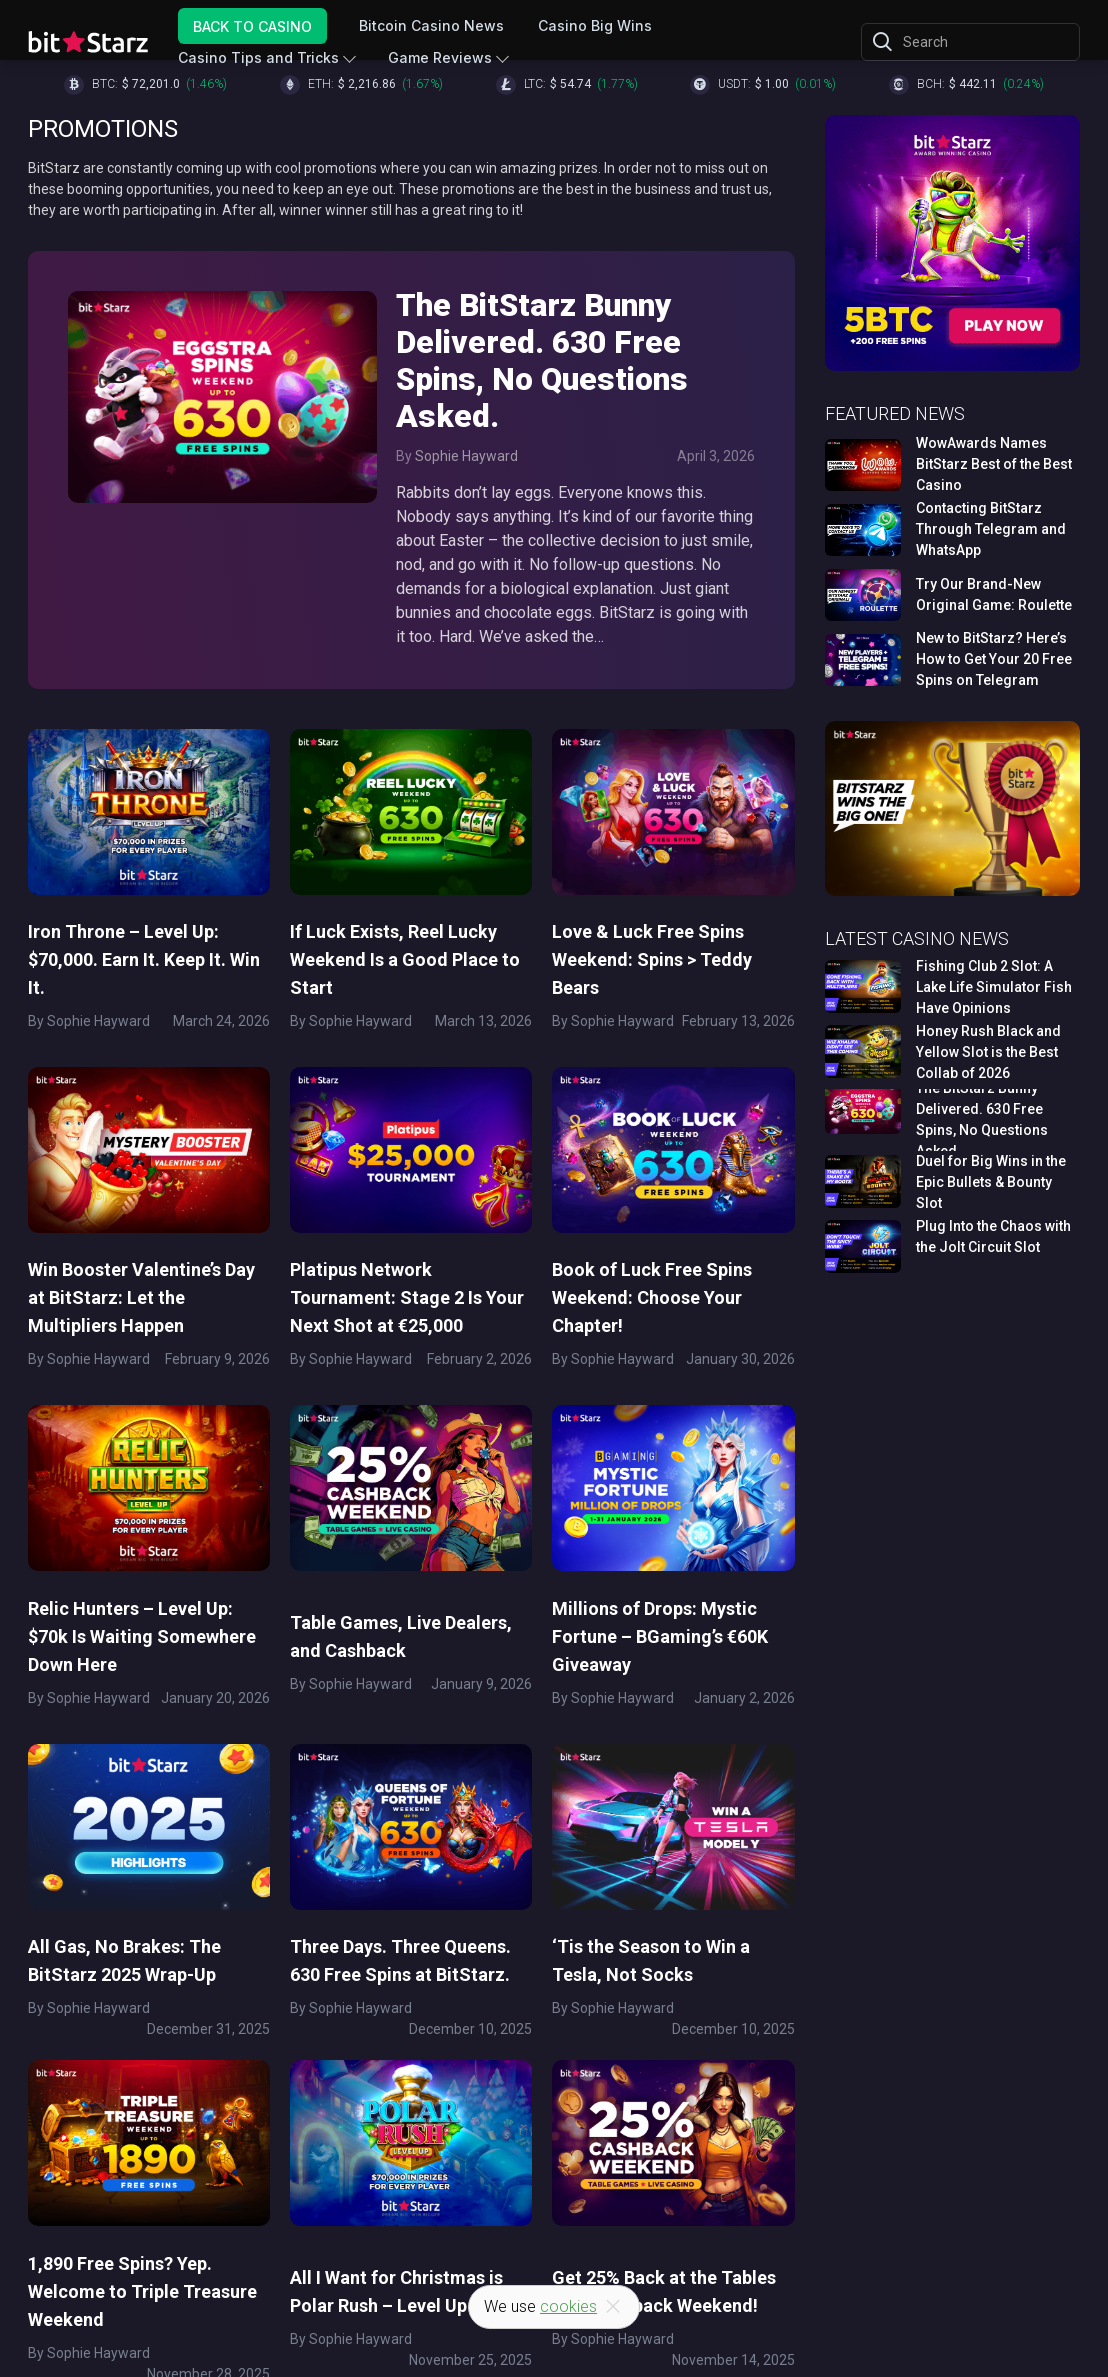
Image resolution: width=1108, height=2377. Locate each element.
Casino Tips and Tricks (259, 57)
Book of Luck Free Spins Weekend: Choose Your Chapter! (652, 1297)
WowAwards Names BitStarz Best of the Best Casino (994, 464)
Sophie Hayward (467, 456)
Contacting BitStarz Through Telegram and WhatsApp (991, 529)
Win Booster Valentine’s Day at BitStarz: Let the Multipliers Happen (141, 1297)
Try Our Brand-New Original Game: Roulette (994, 594)
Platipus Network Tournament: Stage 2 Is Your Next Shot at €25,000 (407, 1297)
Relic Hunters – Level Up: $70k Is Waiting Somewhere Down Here (142, 1634)
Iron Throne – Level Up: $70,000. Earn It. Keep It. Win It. (144, 959)
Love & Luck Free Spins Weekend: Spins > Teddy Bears (652, 959)
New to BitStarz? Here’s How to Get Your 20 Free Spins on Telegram (994, 659)
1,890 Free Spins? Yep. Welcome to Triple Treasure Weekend (142, 2288)
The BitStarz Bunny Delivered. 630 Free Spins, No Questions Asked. (546, 361)
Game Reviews (441, 57)
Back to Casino (253, 25)
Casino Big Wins (596, 25)
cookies (568, 2306)
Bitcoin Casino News (432, 25)
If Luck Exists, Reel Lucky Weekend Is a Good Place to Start (405, 959)
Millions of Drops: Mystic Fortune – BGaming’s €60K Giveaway (660, 1634)
